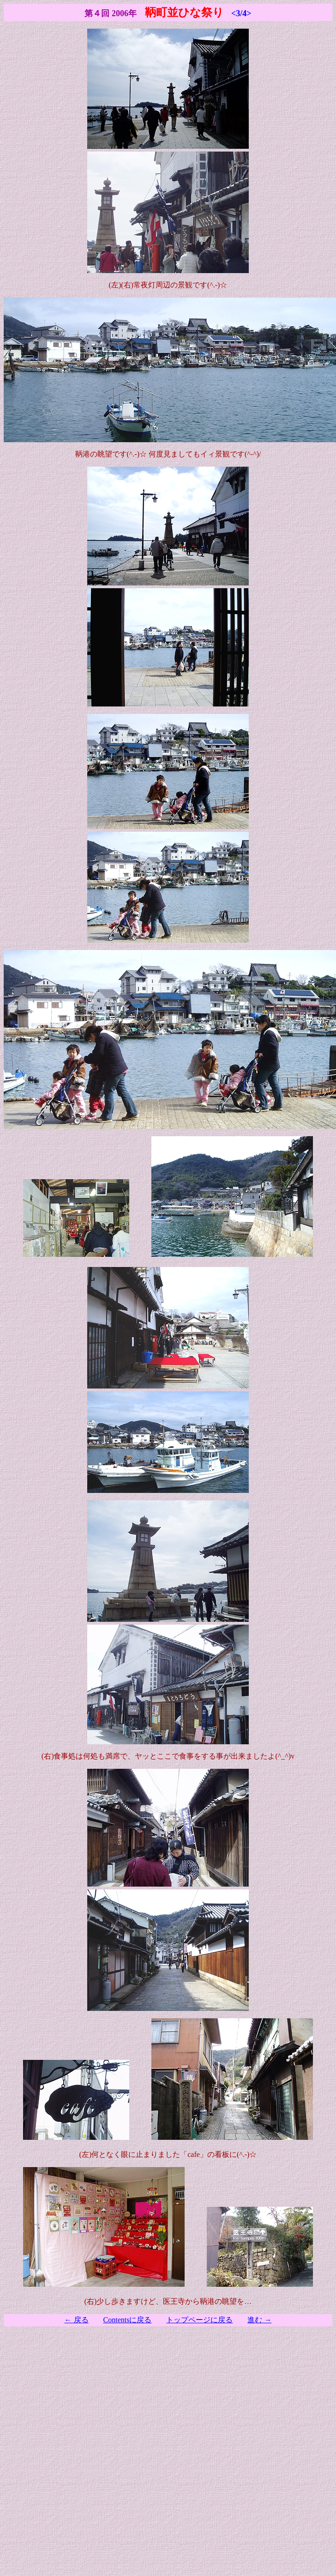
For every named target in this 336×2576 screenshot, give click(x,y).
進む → (259, 2320)
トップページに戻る (199, 2320)
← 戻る (77, 2320)
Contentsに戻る (127, 2320)
